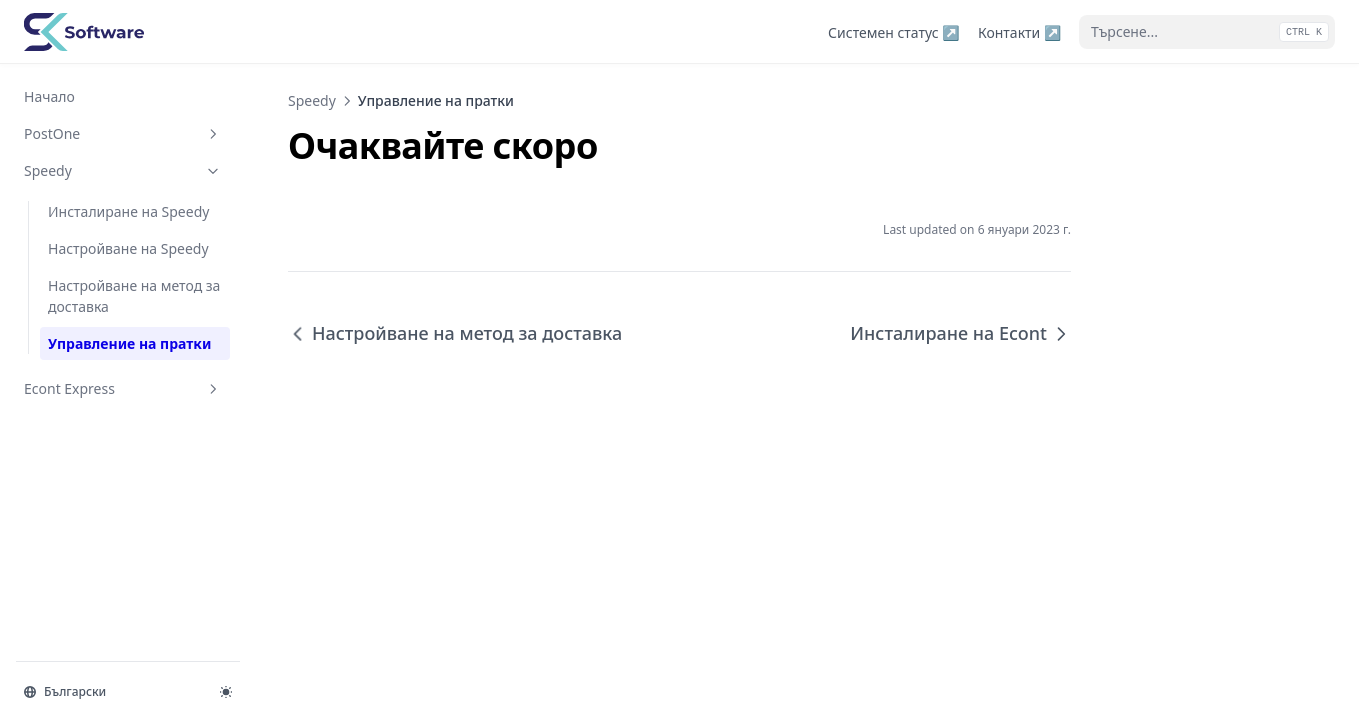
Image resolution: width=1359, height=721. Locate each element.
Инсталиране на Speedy (128, 211)
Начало (49, 96)
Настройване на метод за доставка (134, 296)
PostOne (123, 133)
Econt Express (123, 388)
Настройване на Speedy (128, 248)
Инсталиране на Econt (960, 333)
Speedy (123, 170)
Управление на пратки (129, 343)
